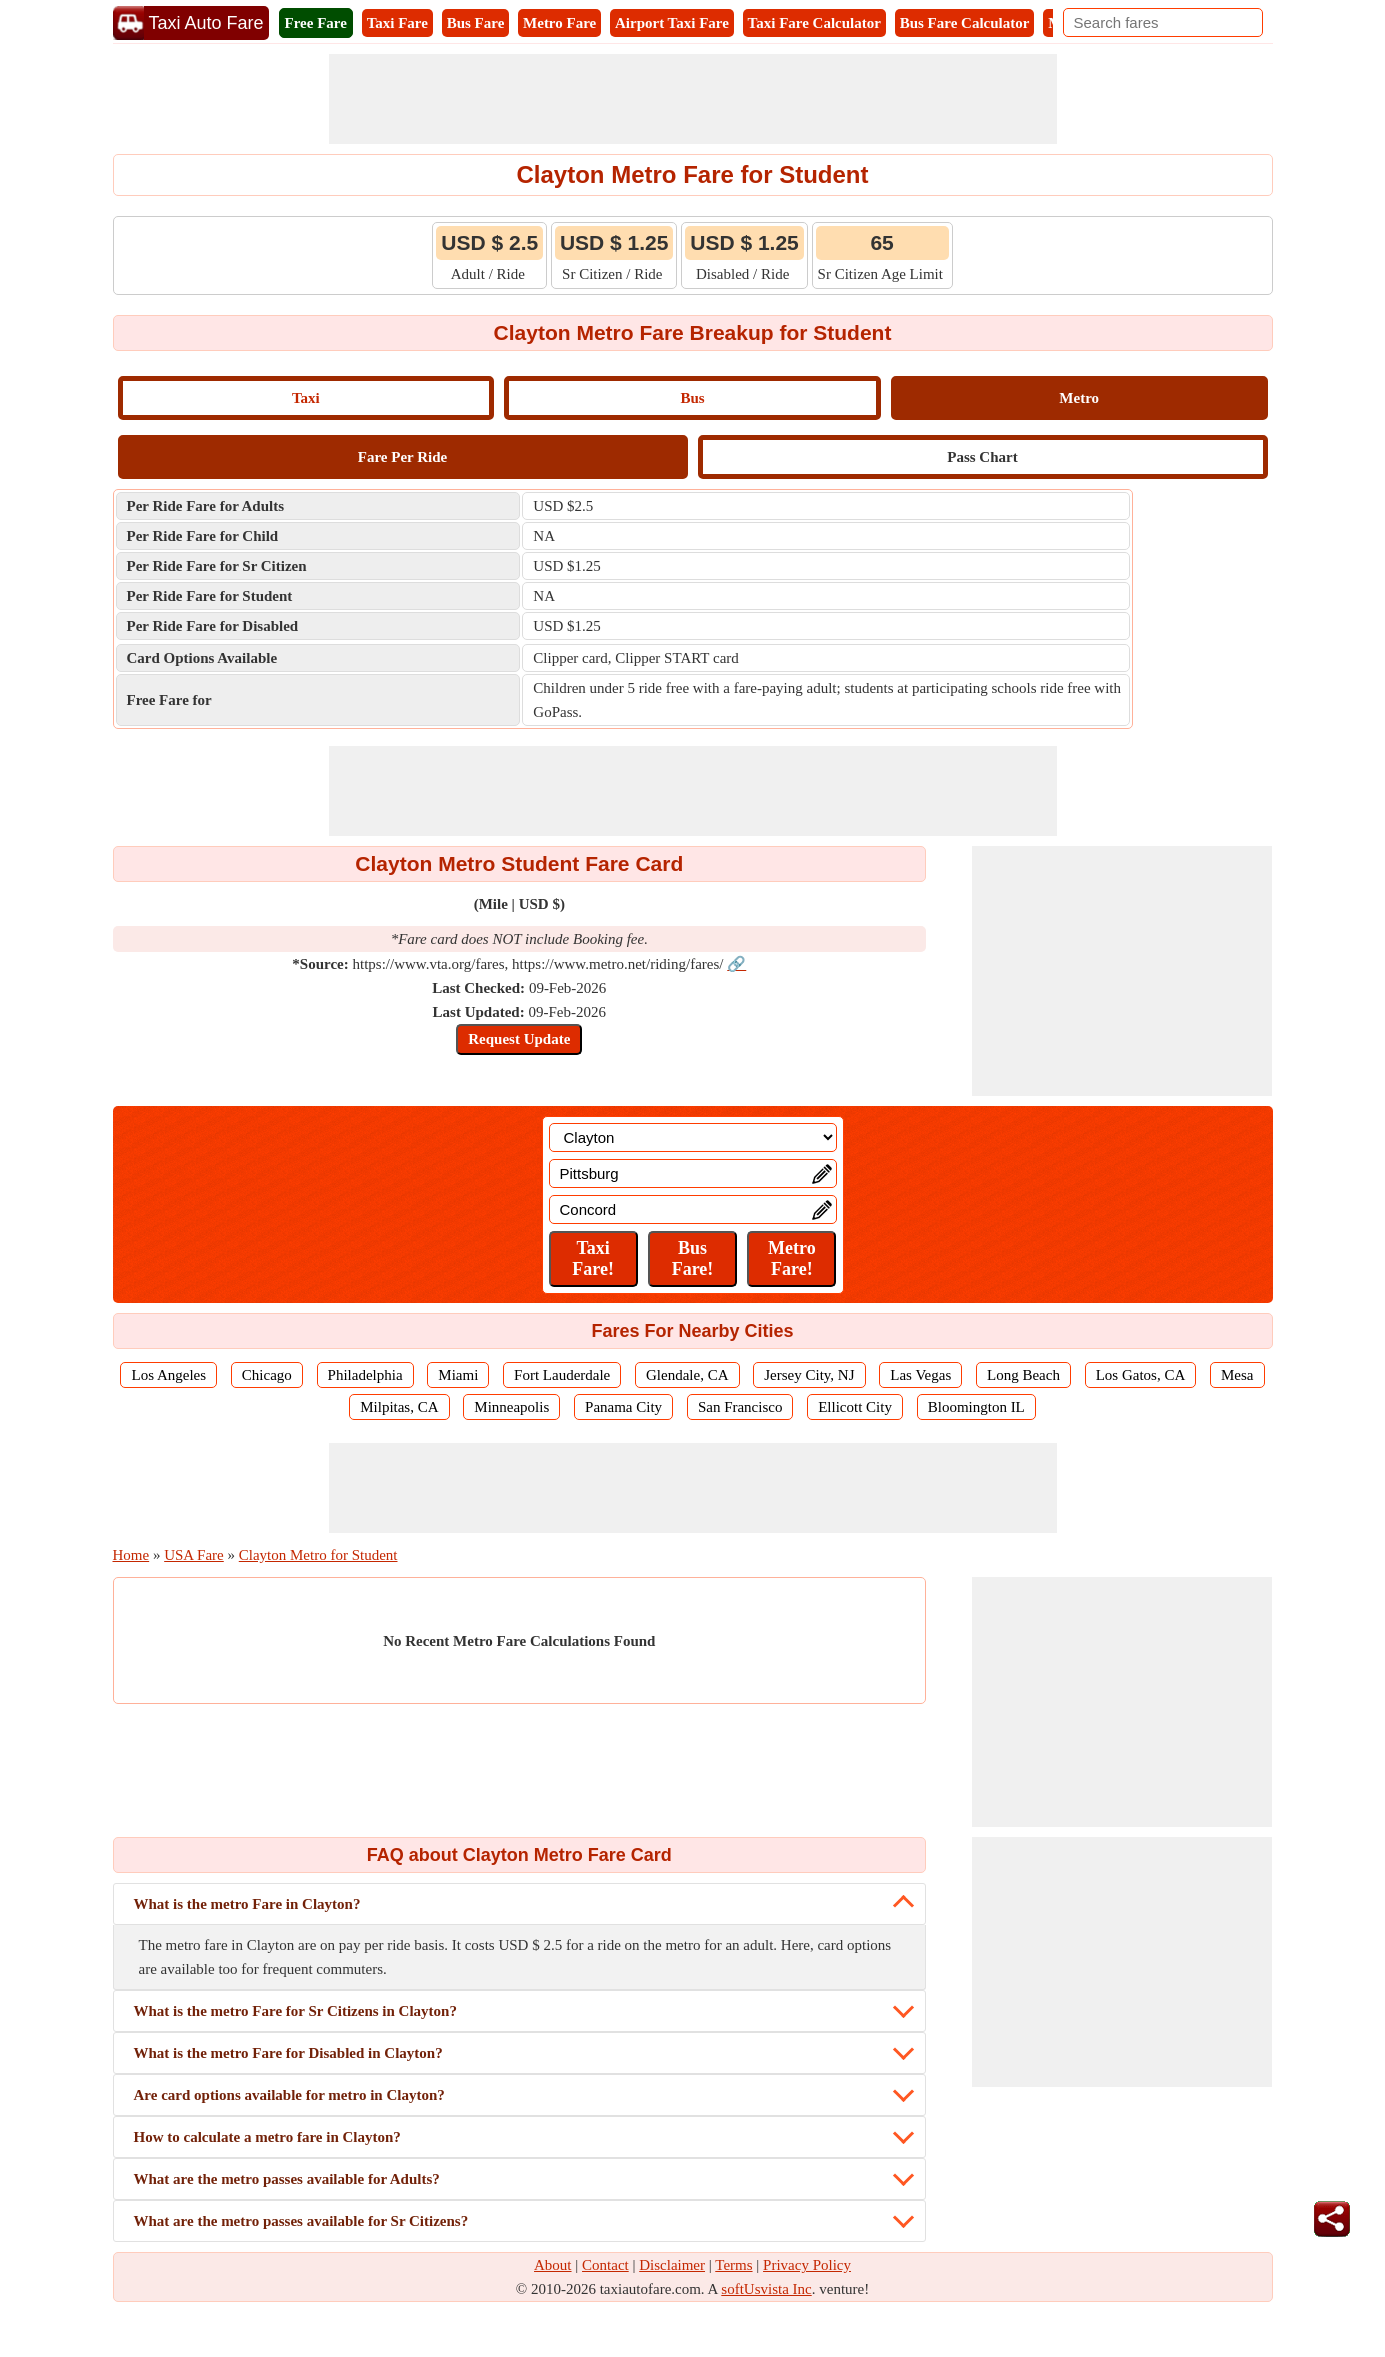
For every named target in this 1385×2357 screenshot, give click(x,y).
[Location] (693, 1137)
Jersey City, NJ (809, 1375)
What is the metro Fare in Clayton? (247, 1904)
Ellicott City (855, 1407)
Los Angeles (168, 1375)
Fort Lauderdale (562, 1375)
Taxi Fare (397, 23)
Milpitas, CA (399, 1407)
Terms (733, 2265)
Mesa (1237, 1375)
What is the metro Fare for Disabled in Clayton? (288, 2053)
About (553, 2265)
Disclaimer (672, 2265)
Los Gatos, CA (1141, 1375)
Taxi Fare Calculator (814, 23)
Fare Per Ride (402, 457)
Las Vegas (920, 1375)
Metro (1079, 398)
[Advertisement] (693, 99)
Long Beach (1023, 1375)
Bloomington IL (976, 1407)
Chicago (267, 1375)
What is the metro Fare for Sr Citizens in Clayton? (295, 2011)
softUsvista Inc (766, 2289)
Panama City (623, 1407)
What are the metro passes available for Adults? (287, 2179)
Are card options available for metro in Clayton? (289, 2095)
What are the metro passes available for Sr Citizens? (301, 2221)
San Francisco (740, 1407)
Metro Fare (559, 23)
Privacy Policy (807, 2265)
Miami (458, 1375)
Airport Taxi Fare (672, 23)
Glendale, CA (687, 1375)
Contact (605, 2265)
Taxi (306, 398)
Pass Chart (982, 457)
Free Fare (316, 23)
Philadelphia (365, 1375)
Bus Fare (476, 23)
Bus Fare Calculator (965, 23)
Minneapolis (511, 1407)
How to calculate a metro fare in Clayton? (267, 2137)
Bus (692, 398)
